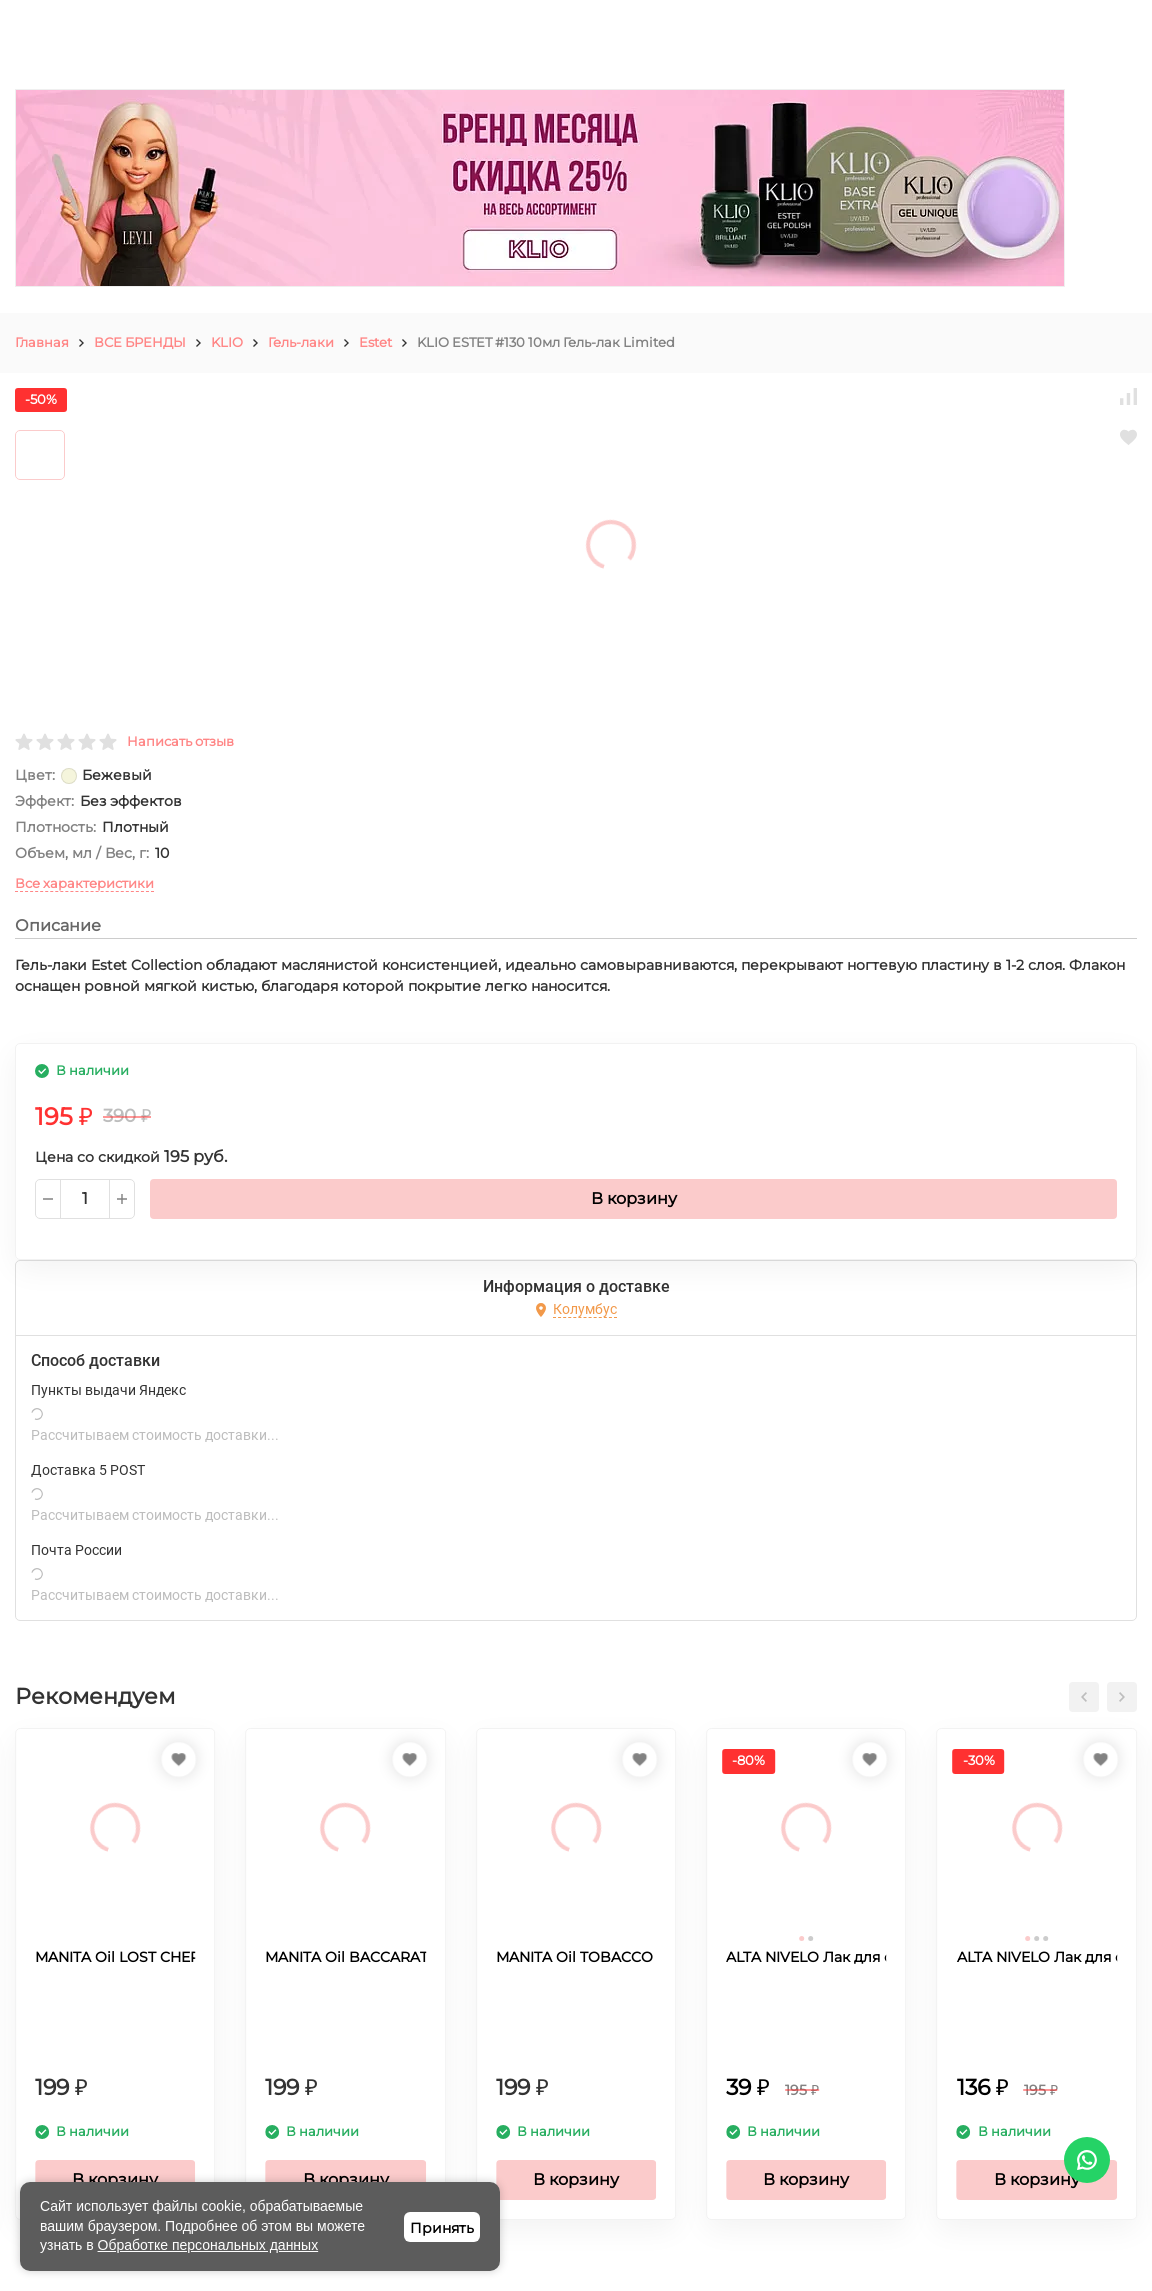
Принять (442, 2228)
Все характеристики (84, 883)
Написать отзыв (180, 741)
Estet (375, 342)
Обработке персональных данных (208, 2245)
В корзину (634, 1198)
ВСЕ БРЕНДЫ (140, 342)
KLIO (227, 342)
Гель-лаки (301, 342)
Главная (42, 342)
